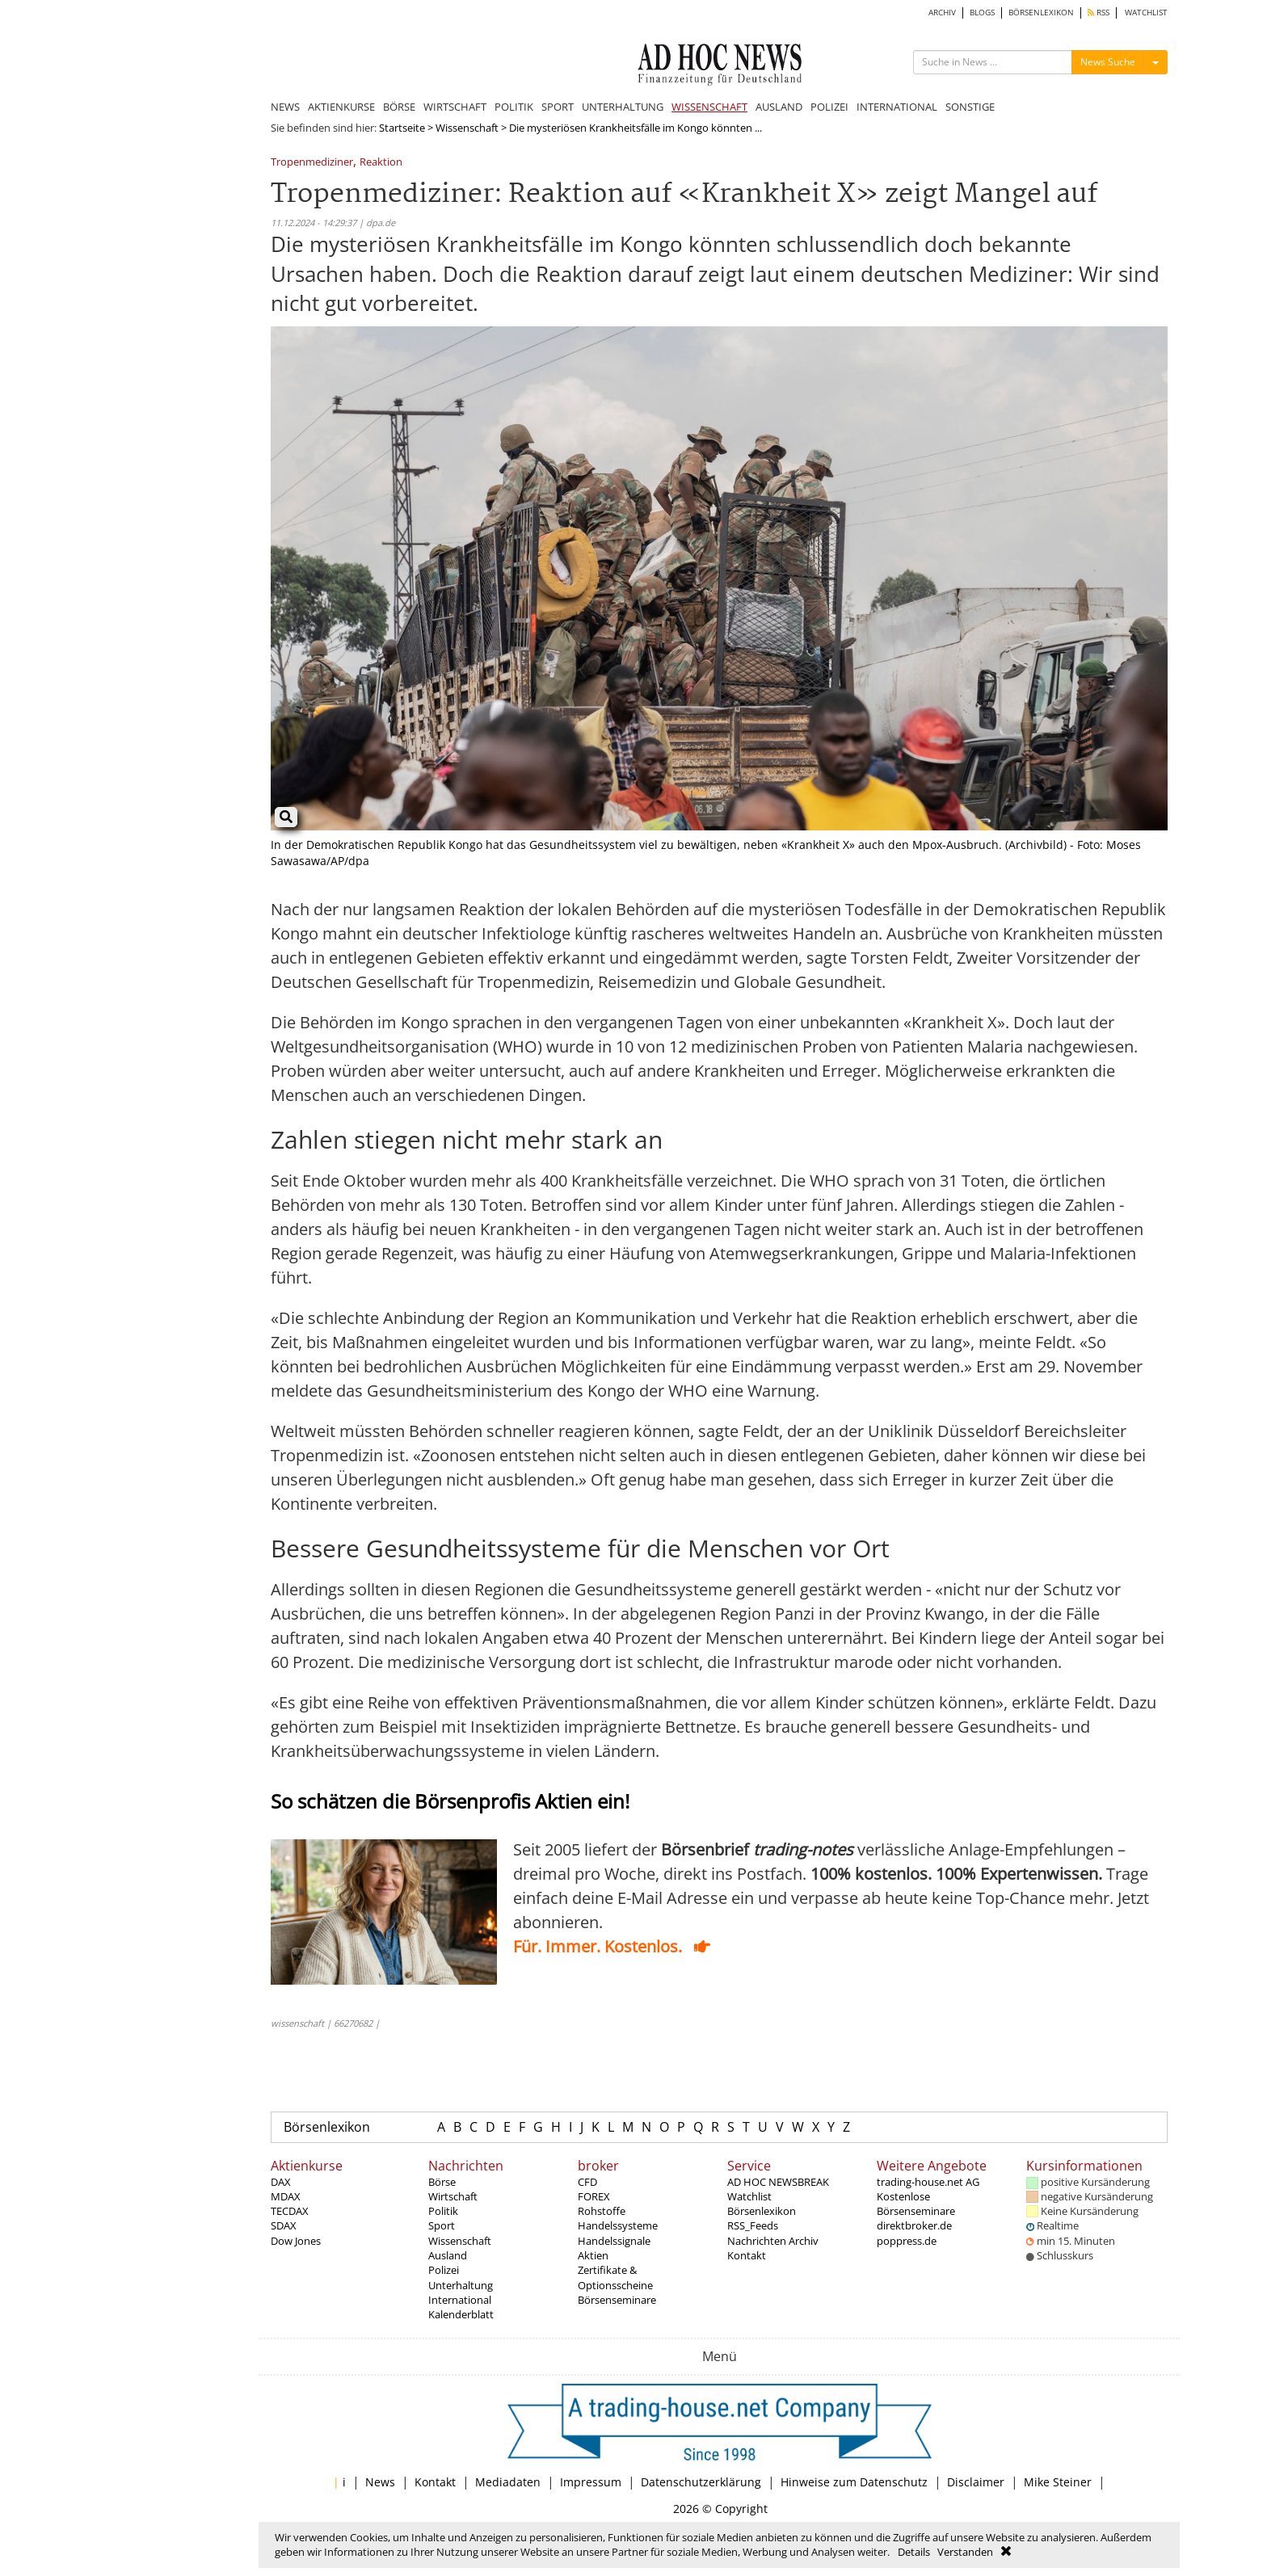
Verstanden (965, 2551)
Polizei (443, 2270)
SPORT (557, 106)
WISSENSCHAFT (709, 106)
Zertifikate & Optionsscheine (615, 2277)
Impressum (590, 2482)
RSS (1098, 12)
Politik (443, 2211)
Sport (441, 2225)
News (380, 2482)
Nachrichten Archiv (773, 2241)
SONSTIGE (970, 106)
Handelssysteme (618, 2225)
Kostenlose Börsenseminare (916, 2203)
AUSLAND (779, 106)
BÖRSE (399, 106)
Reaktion (381, 163)
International (459, 2299)
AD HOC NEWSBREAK (778, 2182)
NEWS (285, 106)
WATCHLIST (1146, 12)
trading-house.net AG (928, 2182)
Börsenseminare (617, 2299)
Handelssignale (614, 2241)
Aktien (593, 2255)
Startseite (402, 127)
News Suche (1107, 62)
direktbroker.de (914, 2225)
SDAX (284, 2225)
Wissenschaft (467, 127)
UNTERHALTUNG (622, 106)
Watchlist (749, 2196)
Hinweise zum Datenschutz (854, 2482)
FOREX (594, 2196)
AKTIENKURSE (341, 106)
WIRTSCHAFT (454, 106)
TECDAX (290, 2211)
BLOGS (982, 12)
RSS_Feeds (752, 2225)
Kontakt (746, 2255)
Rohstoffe (601, 2211)
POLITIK (514, 106)
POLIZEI (829, 106)
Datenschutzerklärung (701, 2482)
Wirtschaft (453, 2196)
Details (914, 2551)
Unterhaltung (460, 2285)
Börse (442, 2182)
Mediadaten (508, 2482)
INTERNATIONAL (897, 106)
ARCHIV (942, 12)
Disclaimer (975, 2482)
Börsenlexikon (327, 2127)
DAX (281, 2182)
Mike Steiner (1058, 2482)
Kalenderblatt (461, 2314)
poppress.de (907, 2241)
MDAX (286, 2196)
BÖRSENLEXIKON (1041, 12)
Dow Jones (296, 2241)
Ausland (447, 2255)
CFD (587, 2182)
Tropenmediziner (312, 163)
